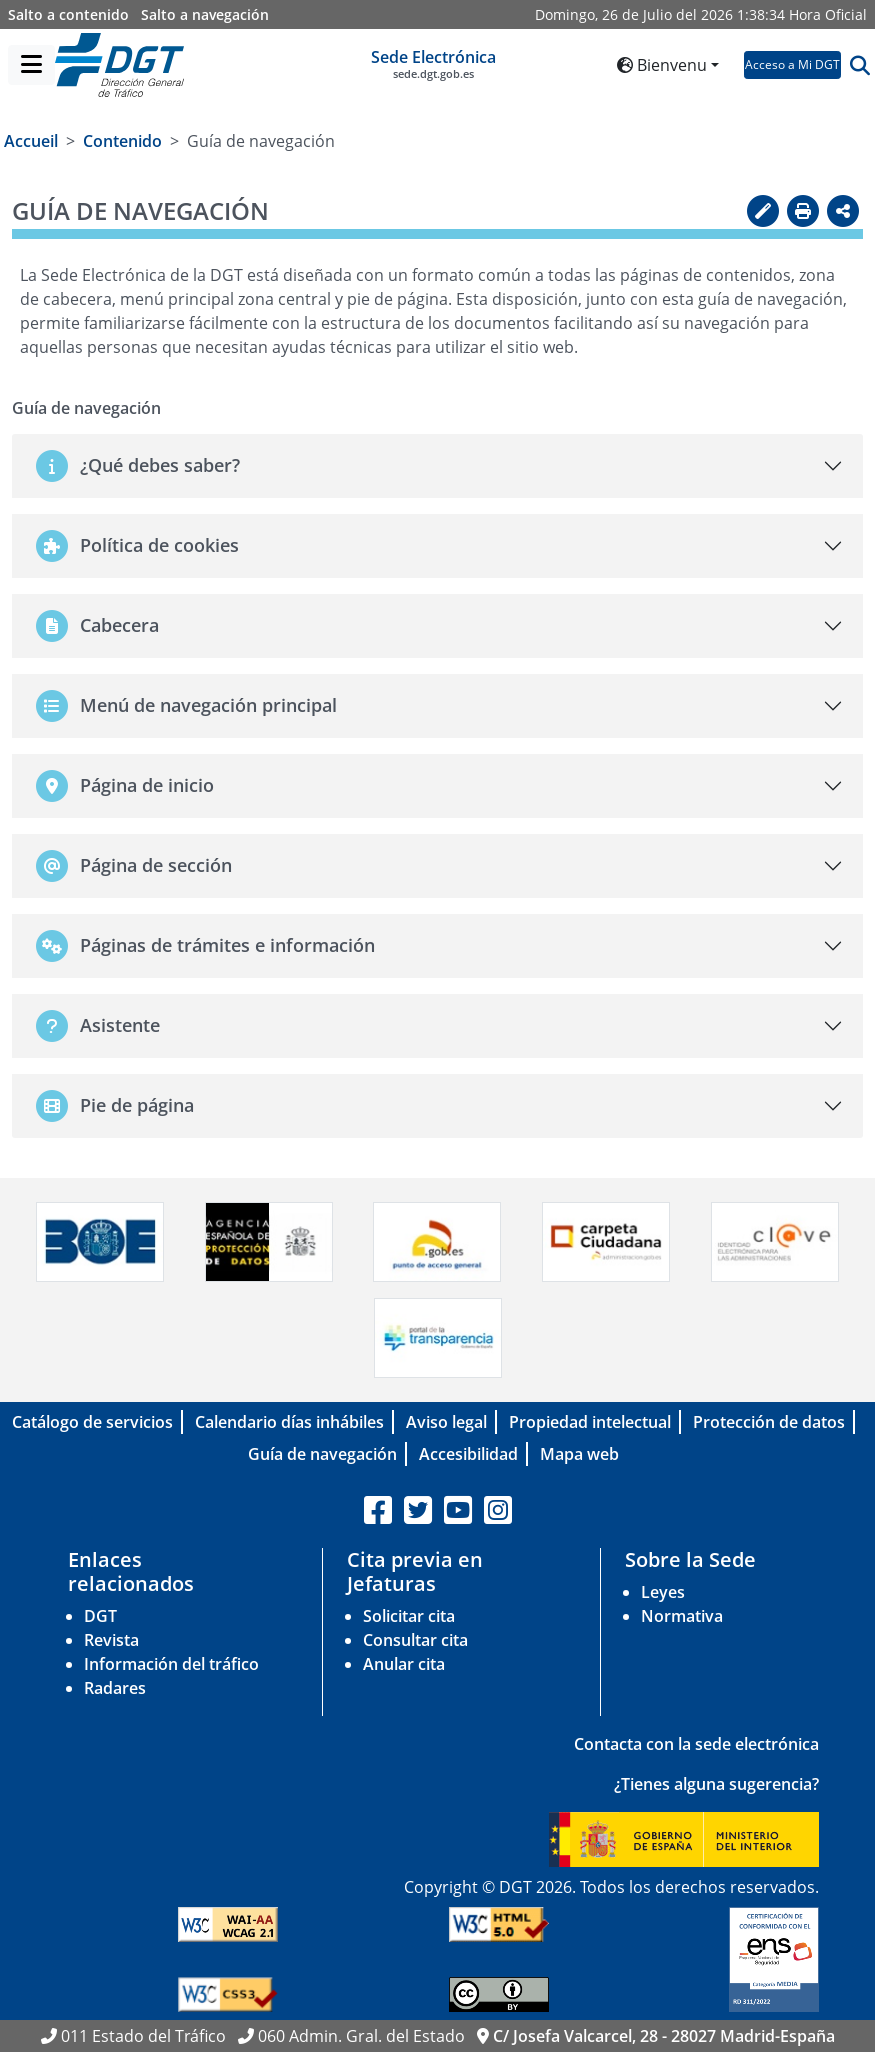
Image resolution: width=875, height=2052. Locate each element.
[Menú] (31, 65)
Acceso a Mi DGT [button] (792, 64)
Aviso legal (446, 1422)
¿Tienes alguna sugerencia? (716, 1784)
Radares (115, 1688)
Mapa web (579, 1454)
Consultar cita (415, 1640)
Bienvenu (662, 65)
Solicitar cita (409, 1616)
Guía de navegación (322, 1454)
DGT (100, 1616)
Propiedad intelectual (590, 1422)
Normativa (682, 1616)
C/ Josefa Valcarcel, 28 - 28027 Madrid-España (664, 2036)
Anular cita (404, 1664)
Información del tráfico (171, 1664)
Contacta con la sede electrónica (696, 1744)
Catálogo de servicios (92, 1422)
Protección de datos (769, 1422)
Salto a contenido (68, 14)
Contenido (122, 141)
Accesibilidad (468, 1454)
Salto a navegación (205, 14)
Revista (111, 1640)
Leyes (663, 1592)
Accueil (31, 141)
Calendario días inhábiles (289, 1422)
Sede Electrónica (433, 64)
